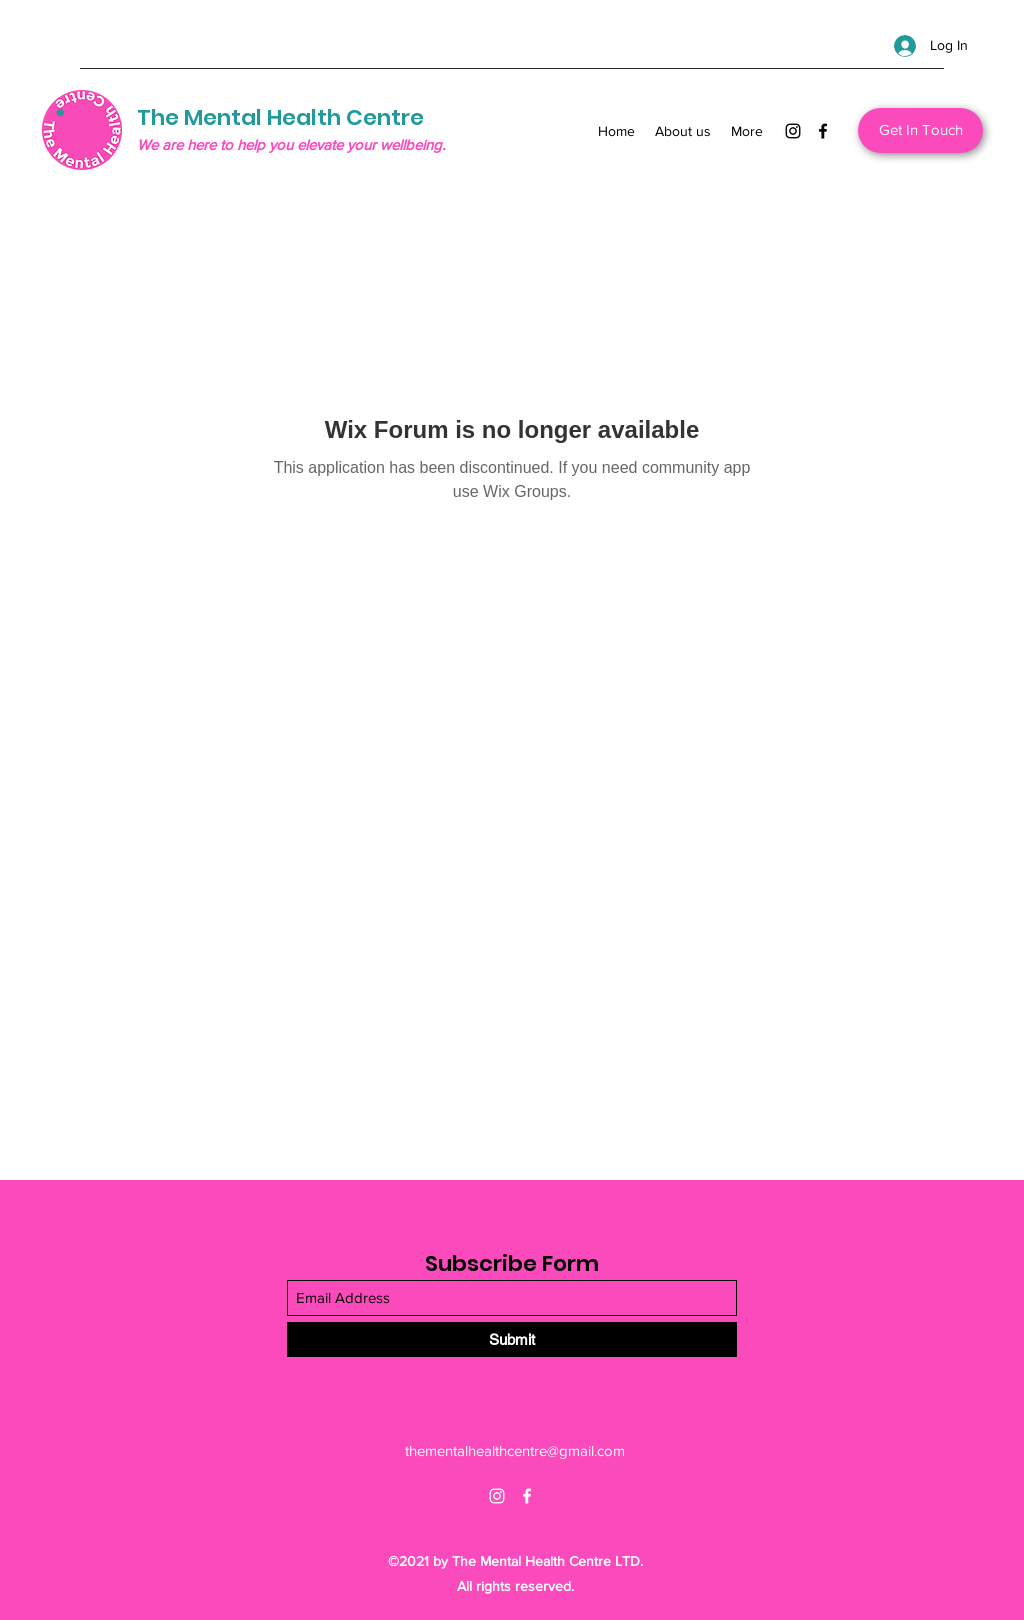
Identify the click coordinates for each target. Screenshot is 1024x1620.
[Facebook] (823, 131)
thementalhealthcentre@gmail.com (515, 1450)
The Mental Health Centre (280, 117)
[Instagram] (793, 131)
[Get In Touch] (920, 130)
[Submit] (512, 1339)
